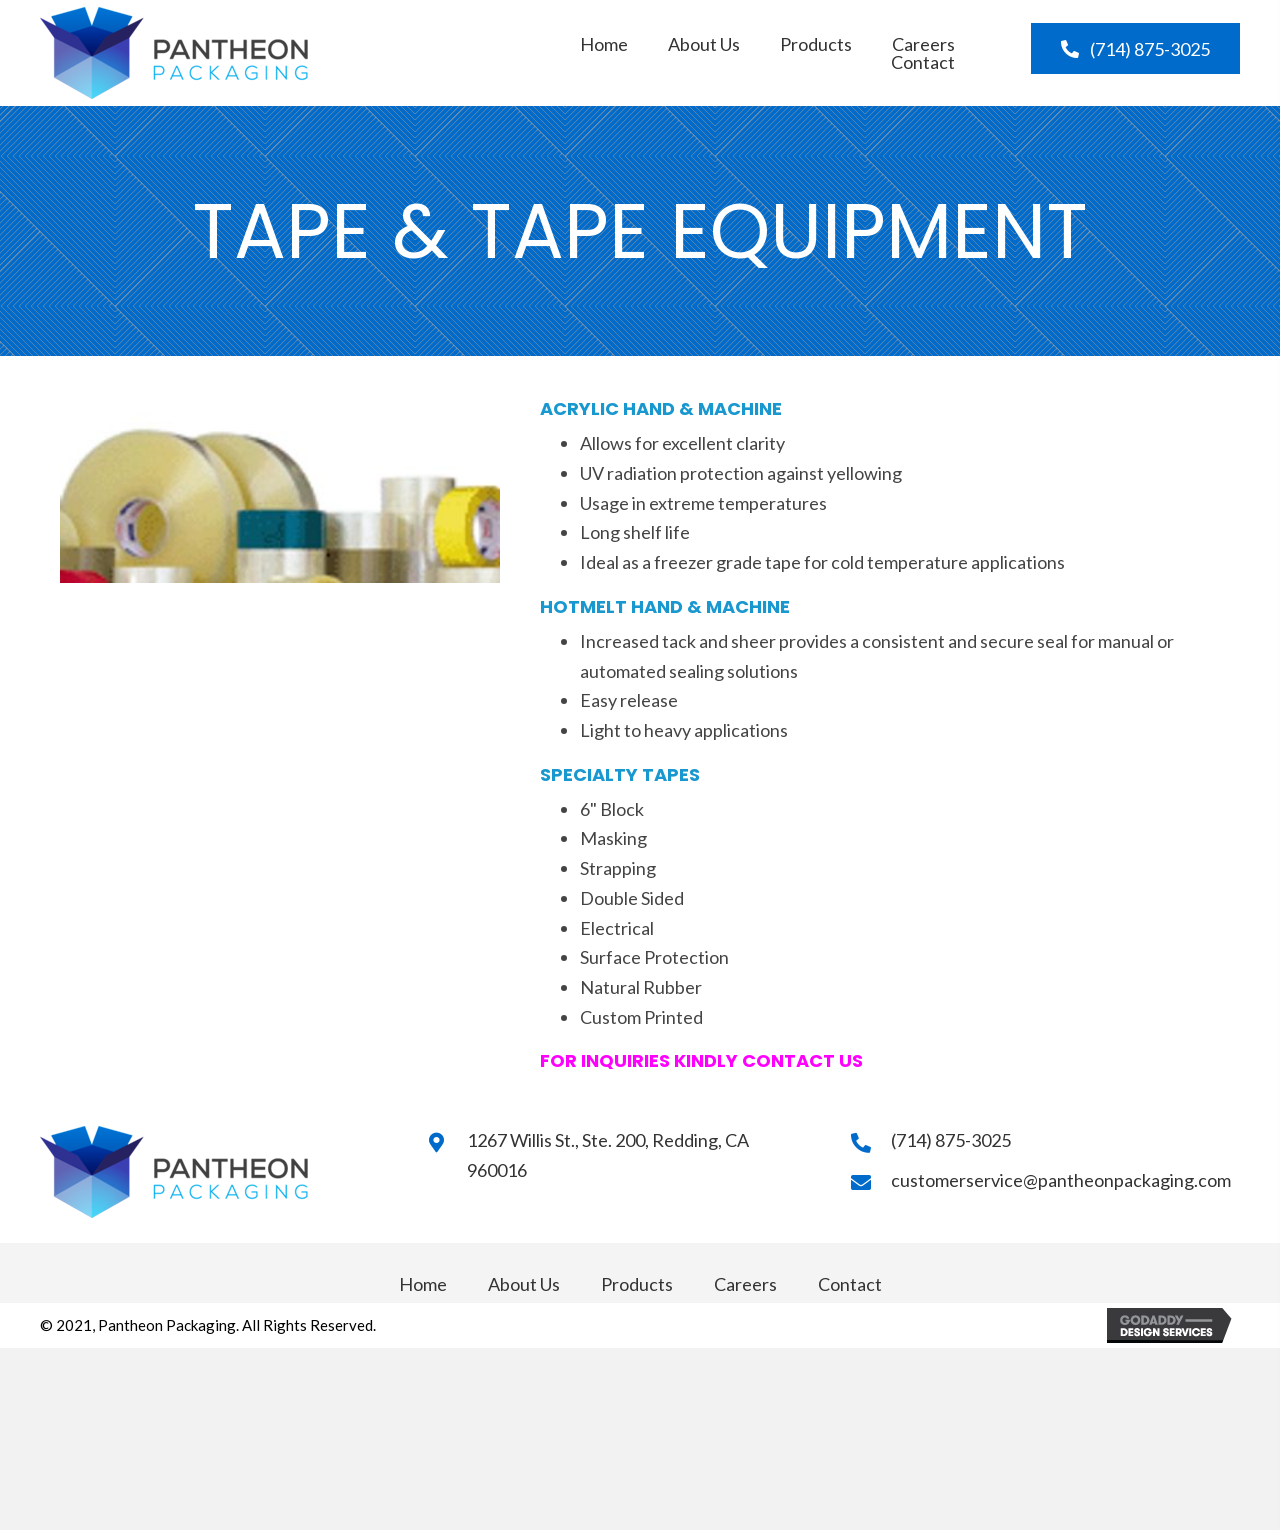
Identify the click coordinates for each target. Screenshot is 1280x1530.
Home (423, 1284)
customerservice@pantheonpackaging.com (1061, 1180)
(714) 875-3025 (951, 1140)
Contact (850, 1284)
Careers (745, 1284)
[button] (1135, 48)
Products (637, 1284)
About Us (524, 1284)
